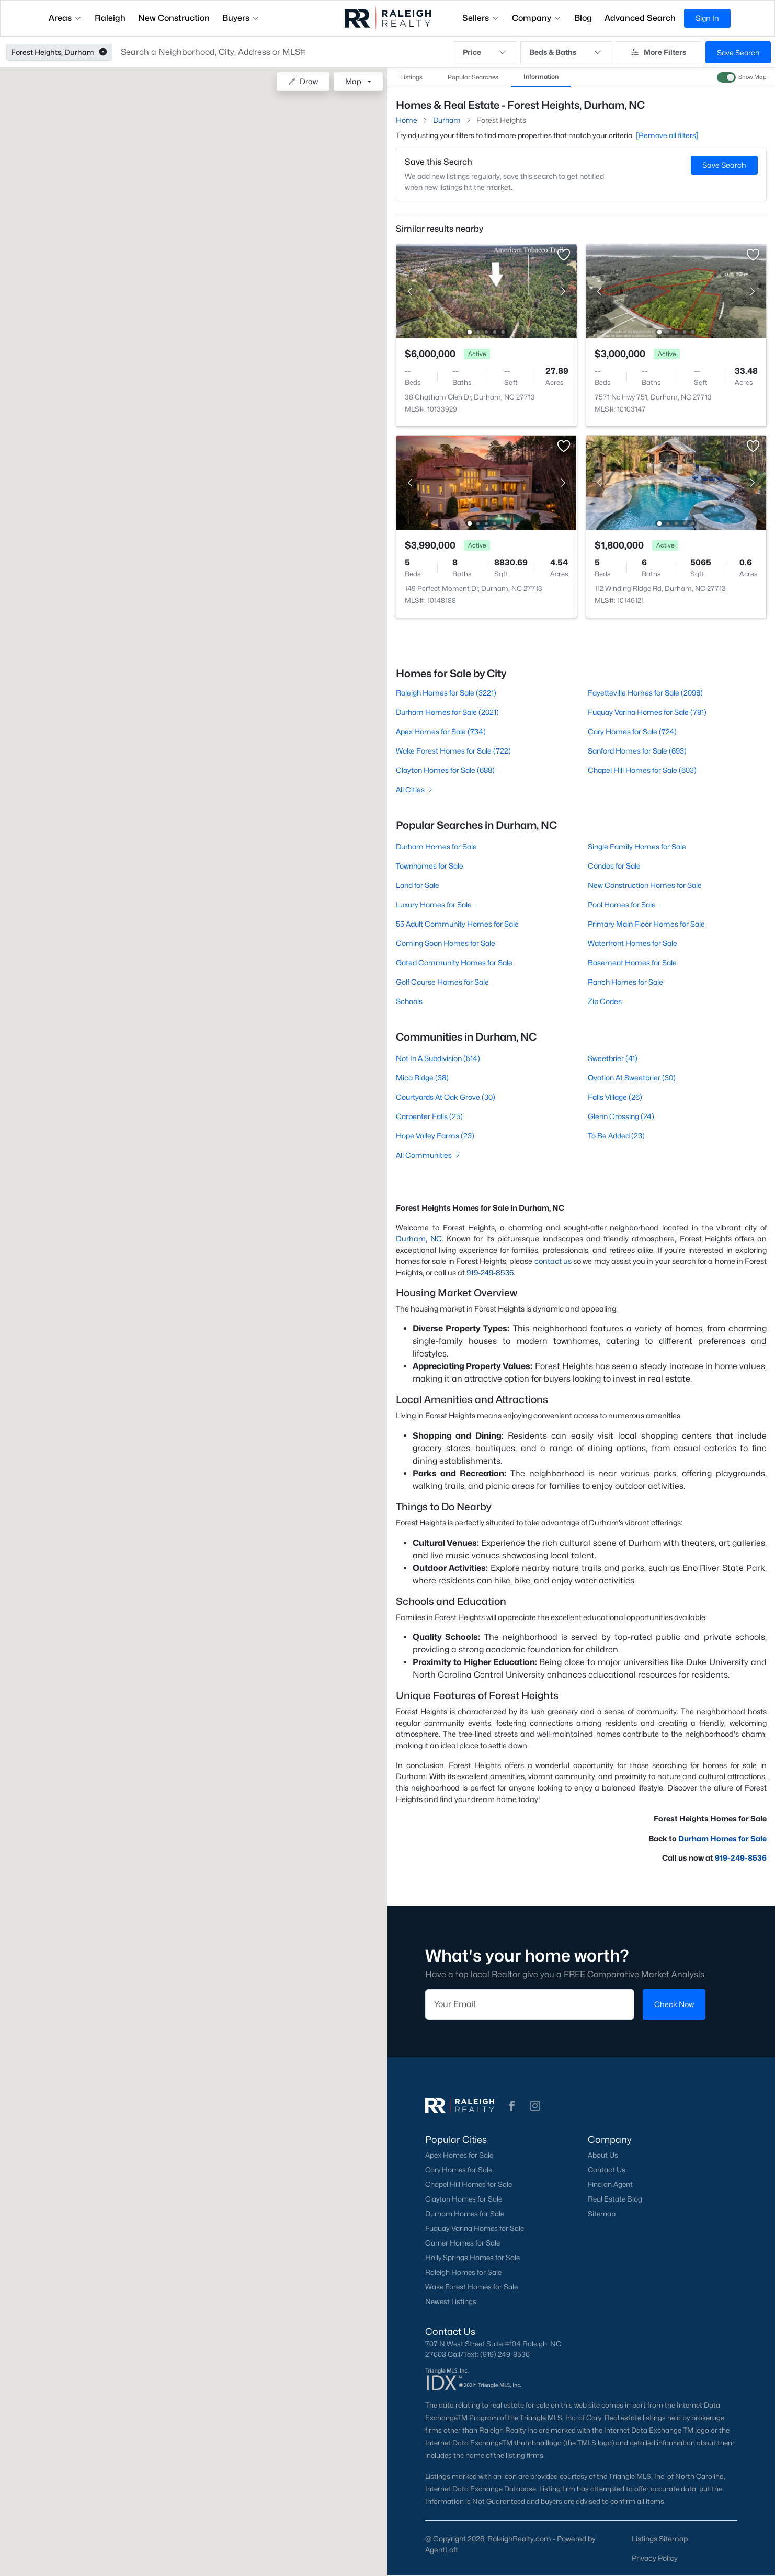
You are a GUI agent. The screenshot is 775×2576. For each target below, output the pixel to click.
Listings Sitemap (660, 2538)
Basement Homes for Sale (632, 962)
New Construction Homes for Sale (645, 885)
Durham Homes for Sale (436, 846)
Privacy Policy (655, 2558)
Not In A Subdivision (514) (438, 1058)
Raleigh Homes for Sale (463, 2272)
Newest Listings (450, 2301)
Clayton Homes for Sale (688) (445, 770)
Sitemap (602, 2213)
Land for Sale (417, 885)
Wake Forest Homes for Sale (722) (453, 750)
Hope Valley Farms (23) (435, 1135)
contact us (553, 1261)
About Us (603, 2155)
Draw (303, 81)
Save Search (738, 52)
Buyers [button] (241, 18)
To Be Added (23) (616, 1135)
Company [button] (537, 18)
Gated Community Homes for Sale (454, 962)
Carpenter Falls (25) (429, 1116)
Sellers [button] (480, 18)
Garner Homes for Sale (462, 2243)
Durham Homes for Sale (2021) (447, 712)
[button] (103, 52)
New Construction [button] (174, 18)
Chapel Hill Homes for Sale (468, 2184)
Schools (409, 1001)
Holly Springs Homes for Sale (472, 2257)
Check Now (674, 2004)
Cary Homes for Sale (458, 2169)
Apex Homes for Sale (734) (441, 731)
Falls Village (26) (615, 1096)
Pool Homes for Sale (622, 904)
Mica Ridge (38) (422, 1077)
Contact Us (606, 2169)
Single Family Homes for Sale (637, 846)
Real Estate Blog (615, 2199)
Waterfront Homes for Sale (632, 943)
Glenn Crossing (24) (621, 1116)
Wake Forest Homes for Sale (471, 2287)
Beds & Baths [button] (565, 52)
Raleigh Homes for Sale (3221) (446, 692)
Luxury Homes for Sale (434, 904)
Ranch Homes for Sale (625, 981)
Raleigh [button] (110, 18)
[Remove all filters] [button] (667, 135)
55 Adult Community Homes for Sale (457, 923)
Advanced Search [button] (640, 18)
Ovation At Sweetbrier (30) (632, 1077)
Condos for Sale (614, 865)
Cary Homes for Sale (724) (632, 731)
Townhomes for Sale (429, 865)
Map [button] (353, 81)
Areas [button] (65, 18)
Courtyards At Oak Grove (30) (445, 1096)
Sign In (707, 18)
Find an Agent (610, 2184)
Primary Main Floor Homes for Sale (646, 923)
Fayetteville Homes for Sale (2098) (645, 692)
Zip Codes (605, 1001)
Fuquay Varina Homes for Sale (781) (647, 712)
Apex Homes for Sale (459, 2155)
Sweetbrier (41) (612, 1058)
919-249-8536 (490, 1272)
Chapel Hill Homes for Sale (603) (642, 770)
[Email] (529, 2004)
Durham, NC (419, 1238)
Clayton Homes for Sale (463, 2199)
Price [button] (485, 52)
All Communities (428, 1154)
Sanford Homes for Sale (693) (637, 750)
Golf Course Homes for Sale (442, 981)
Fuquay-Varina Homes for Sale (474, 2228)
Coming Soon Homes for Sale (445, 943)
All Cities (415, 789)
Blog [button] (583, 18)
